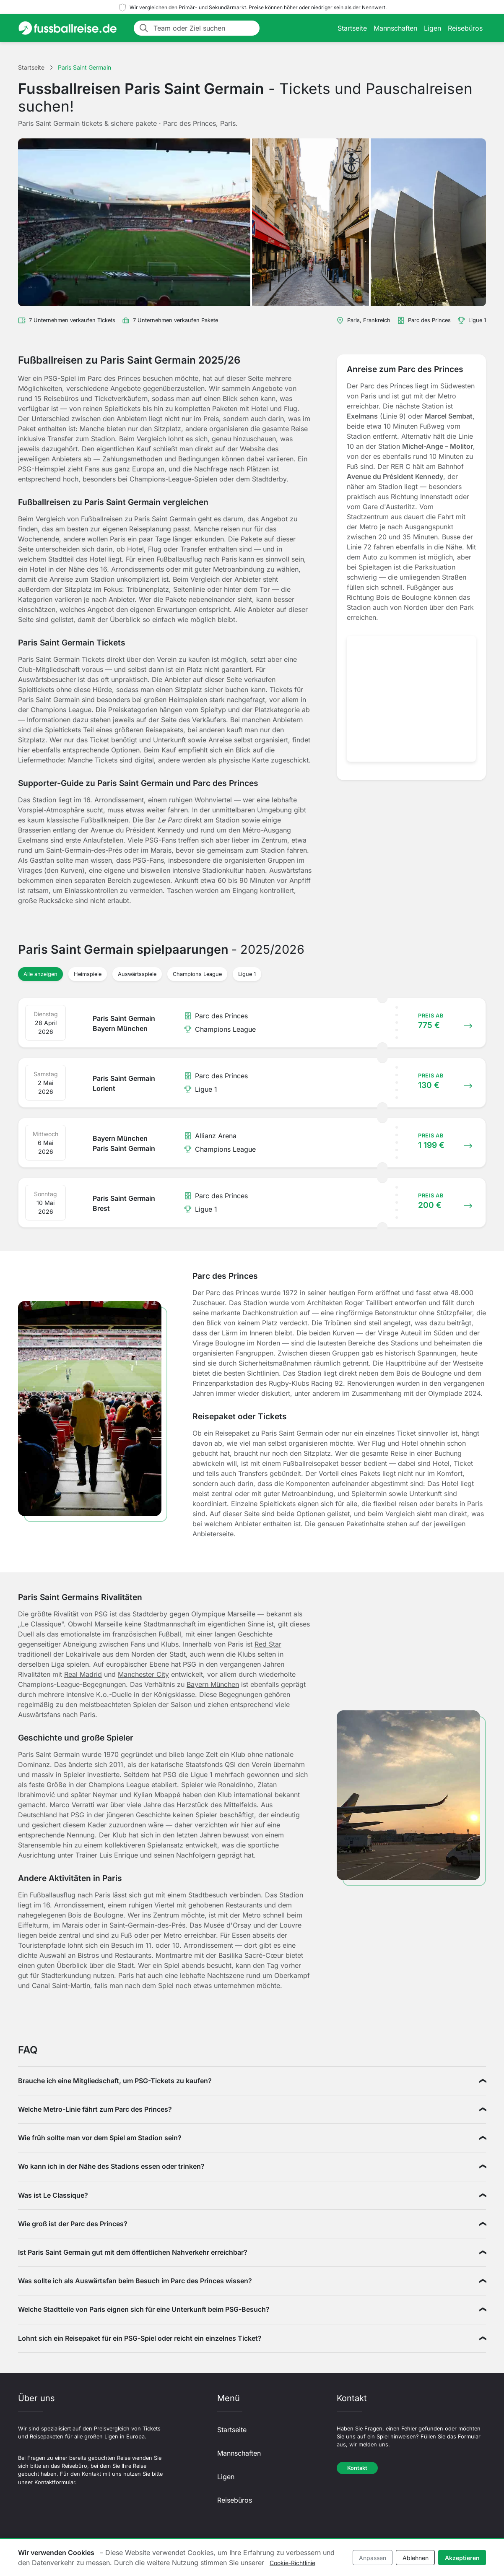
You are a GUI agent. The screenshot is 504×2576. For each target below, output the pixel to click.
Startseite (352, 28)
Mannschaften (395, 28)
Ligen (432, 28)
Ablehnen (416, 2557)
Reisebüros (465, 28)
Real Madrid (83, 1674)
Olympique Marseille (223, 1614)
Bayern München (213, 1684)
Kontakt (357, 2468)
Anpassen (372, 2557)
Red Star (268, 1644)
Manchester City (143, 1674)
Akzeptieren (462, 2557)
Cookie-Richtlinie (292, 2562)
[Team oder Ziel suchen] (204, 28)
